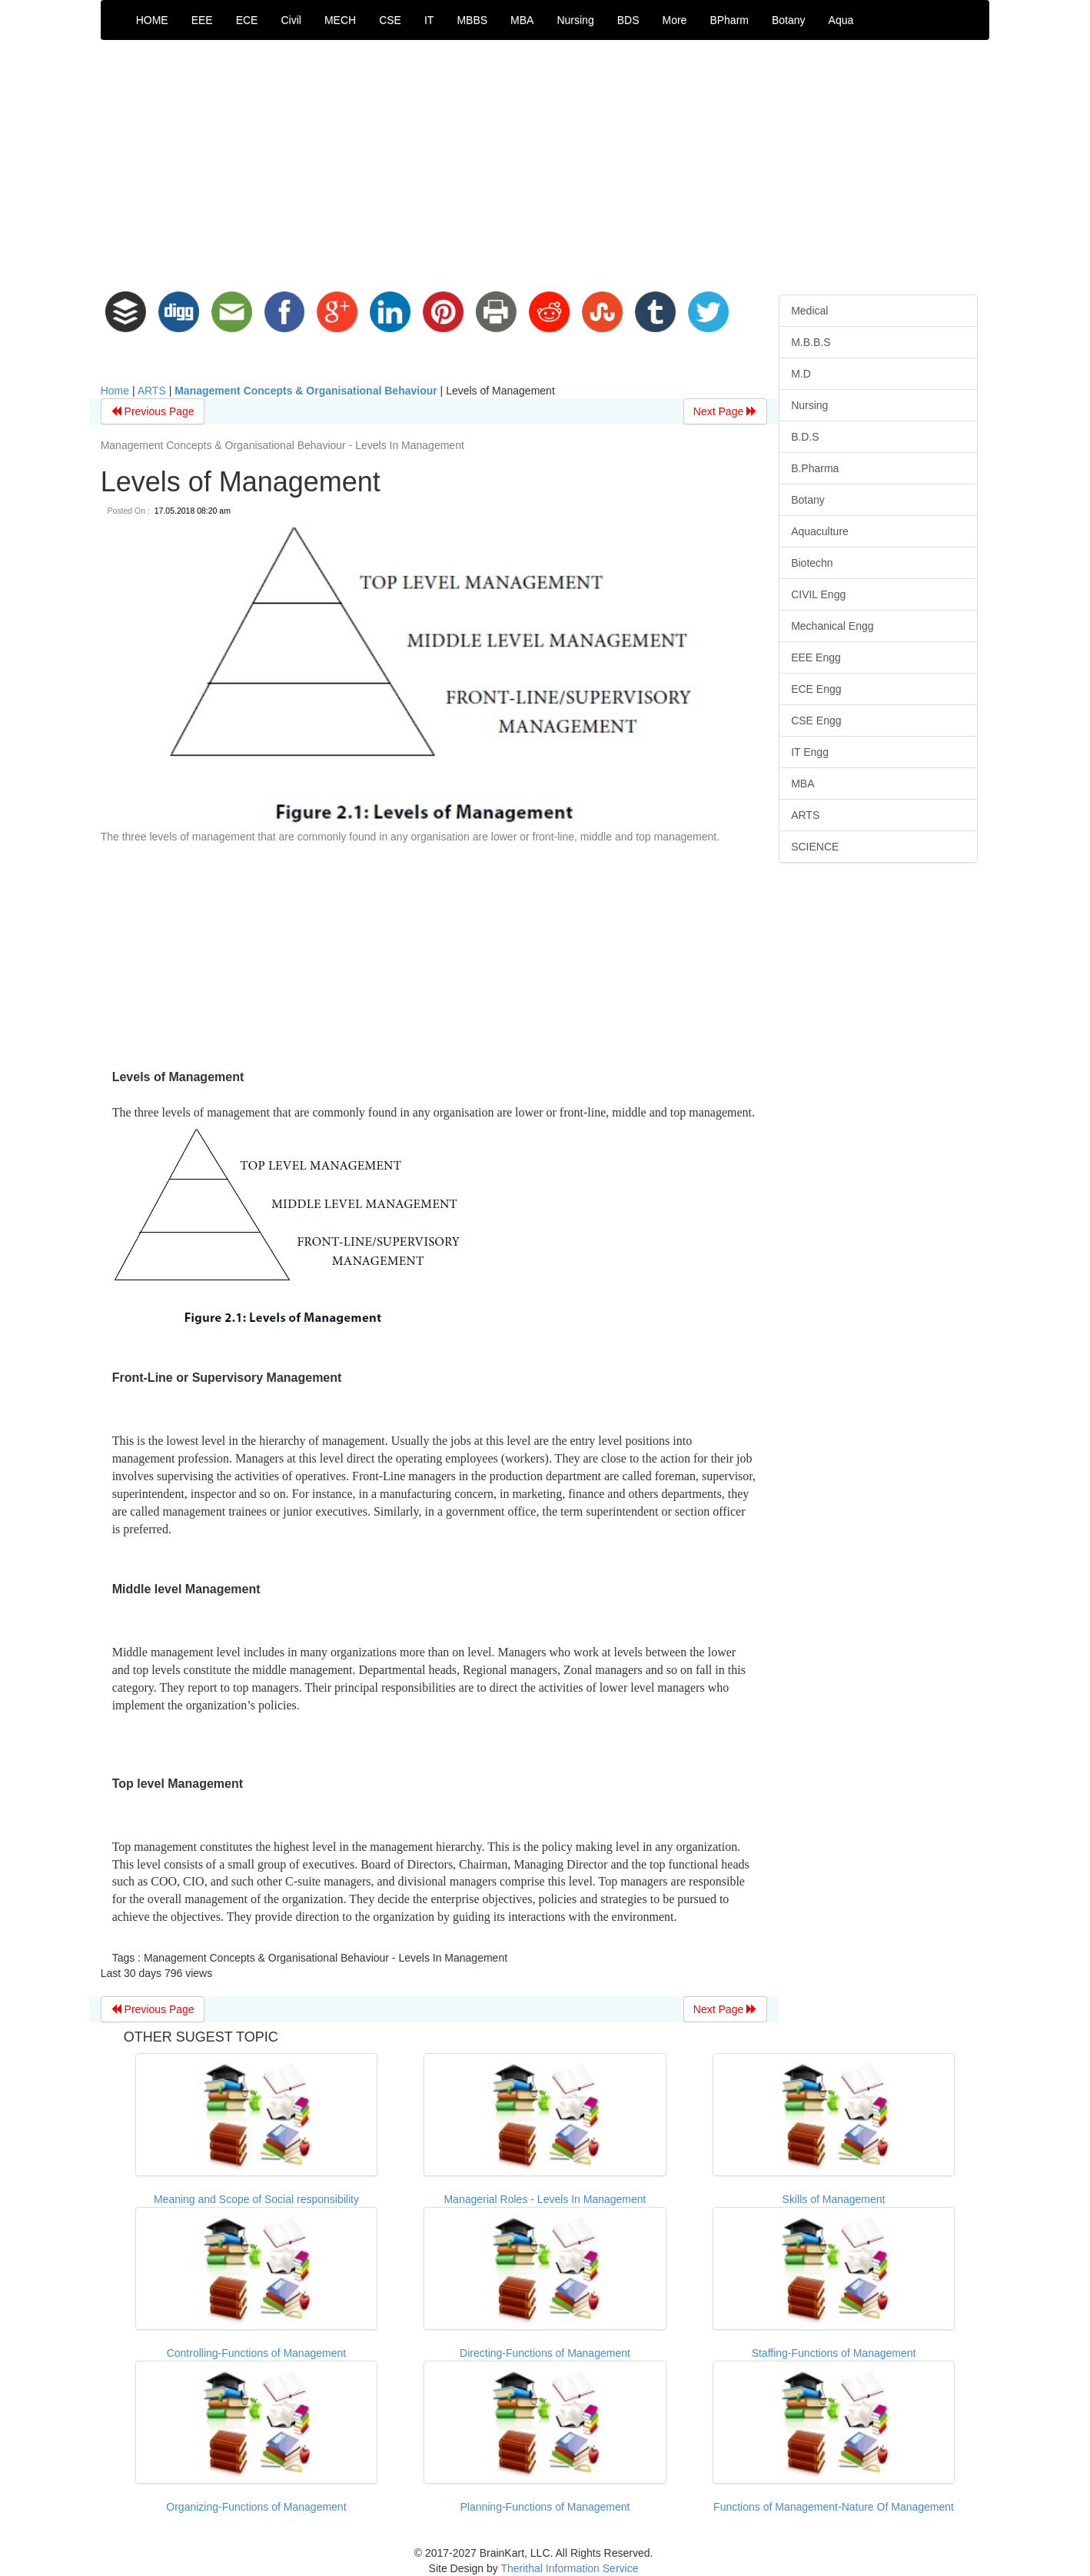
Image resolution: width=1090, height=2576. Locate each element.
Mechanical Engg (832, 626)
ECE (247, 20)
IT (429, 20)
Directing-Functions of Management (545, 2353)
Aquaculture (820, 531)
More (674, 20)
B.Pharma (815, 468)
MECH (340, 20)
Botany (789, 20)
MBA (521, 20)
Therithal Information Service (569, 2568)
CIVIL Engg (818, 594)
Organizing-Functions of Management (256, 2507)
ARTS (152, 390)
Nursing (575, 20)
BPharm (729, 20)
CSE (390, 20)
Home (115, 390)
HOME (152, 20)
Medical (809, 311)
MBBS (472, 20)
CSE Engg (816, 720)
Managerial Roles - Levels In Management (545, 2199)
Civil (291, 20)
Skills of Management (834, 2199)
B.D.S (805, 437)
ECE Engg (816, 689)
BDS (628, 20)
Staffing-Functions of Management (834, 2353)
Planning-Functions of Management (545, 2507)
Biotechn (811, 563)
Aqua (841, 20)
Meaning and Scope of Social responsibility (256, 2199)
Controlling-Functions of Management (256, 2353)
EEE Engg (816, 657)
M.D (801, 374)
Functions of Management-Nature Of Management (833, 2507)
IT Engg (810, 752)
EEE (202, 20)
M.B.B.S (810, 342)
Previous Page (152, 411)
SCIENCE (815, 846)
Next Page (725, 411)
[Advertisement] (545, 163)
